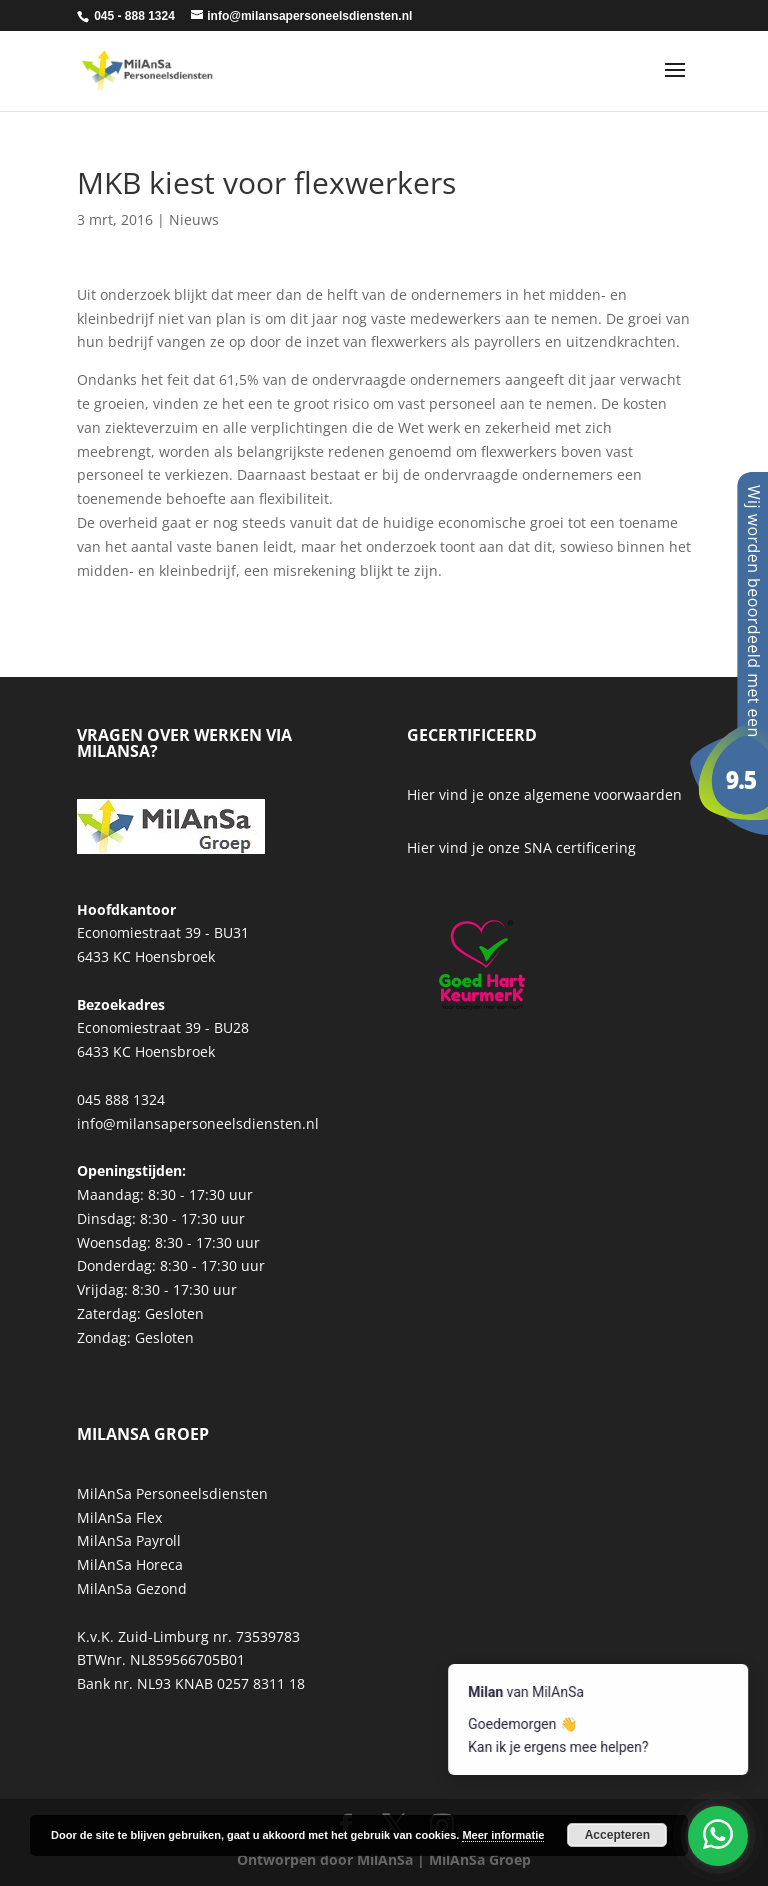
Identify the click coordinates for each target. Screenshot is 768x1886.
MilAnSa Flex (119, 1517)
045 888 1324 (121, 1099)
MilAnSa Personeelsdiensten (172, 1493)
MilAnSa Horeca (130, 1564)
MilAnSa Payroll (129, 1540)
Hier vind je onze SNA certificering (521, 847)
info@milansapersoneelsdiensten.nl (198, 1123)
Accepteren (617, 1835)
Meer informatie (503, 1835)
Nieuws (194, 219)
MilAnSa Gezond (132, 1588)
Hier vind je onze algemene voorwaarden (544, 794)
